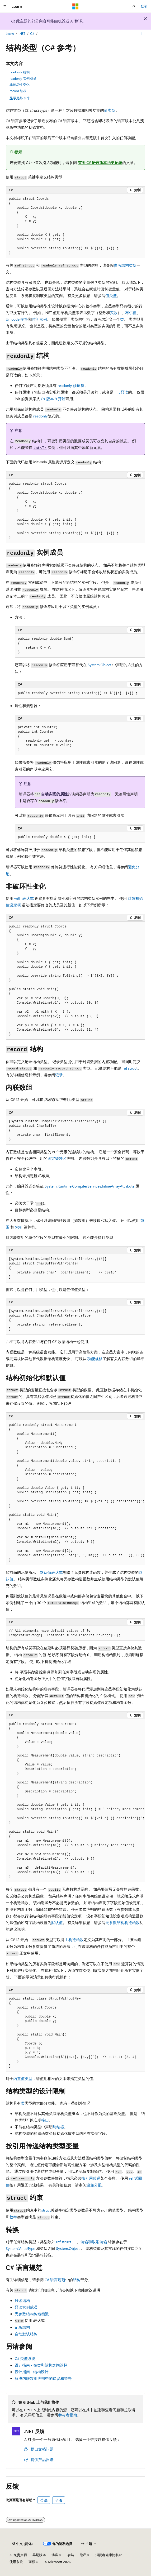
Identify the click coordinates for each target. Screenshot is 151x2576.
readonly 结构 (19, 72)
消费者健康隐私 (107, 2555)
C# (32, 33)
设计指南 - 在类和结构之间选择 (41, 2365)
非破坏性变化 (19, 84)
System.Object (99, 664)
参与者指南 (67, 2414)
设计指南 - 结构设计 (31, 2371)
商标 (31, 2561)
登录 (144, 6)
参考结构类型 (125, 265)
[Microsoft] (75, 6)
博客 (55, 2555)
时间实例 (39, 319)
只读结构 (22, 2300)
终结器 (58, 2126)
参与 (70, 2555)
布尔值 (131, 312)
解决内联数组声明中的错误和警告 (43, 2378)
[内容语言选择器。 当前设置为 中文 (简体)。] (22, 2544)
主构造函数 (74, 1939)
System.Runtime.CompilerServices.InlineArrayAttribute (89, 1186)
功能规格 (95, 1358)
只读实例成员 (26, 2307)
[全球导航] (4, 6)
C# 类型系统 (25, 2358)
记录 (59, 1074)
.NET (22, 33)
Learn (10, 33)
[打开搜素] (134, 6)
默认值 (57, 1922)
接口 (45, 2120)
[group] (75, 1800)
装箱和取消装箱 (93, 2241)
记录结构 (22, 2327)
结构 (76, 2279)
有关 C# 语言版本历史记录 (100, 162)
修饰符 (70, 385)
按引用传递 (90, 2178)
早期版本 (39, 2555)
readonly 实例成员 (22, 78)
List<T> (40, 447)
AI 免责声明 (18, 2555)
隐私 (83, 2555)
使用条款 (16, 2561)
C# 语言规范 (55, 2279)
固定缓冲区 (56, 1158)
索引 (19, 1226)
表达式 (24, 898)
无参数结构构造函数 (122, 1922)
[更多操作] (141, 34)
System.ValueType (20, 2248)
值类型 (109, 110)
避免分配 (94, 2184)
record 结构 (18, 91)
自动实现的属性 (54, 793)
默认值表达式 (51, 1572)
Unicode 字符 (17, 319)
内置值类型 (22, 2078)
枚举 (13, 2216)
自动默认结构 (26, 2333)
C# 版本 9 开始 (53, 398)
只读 (121, 392)
